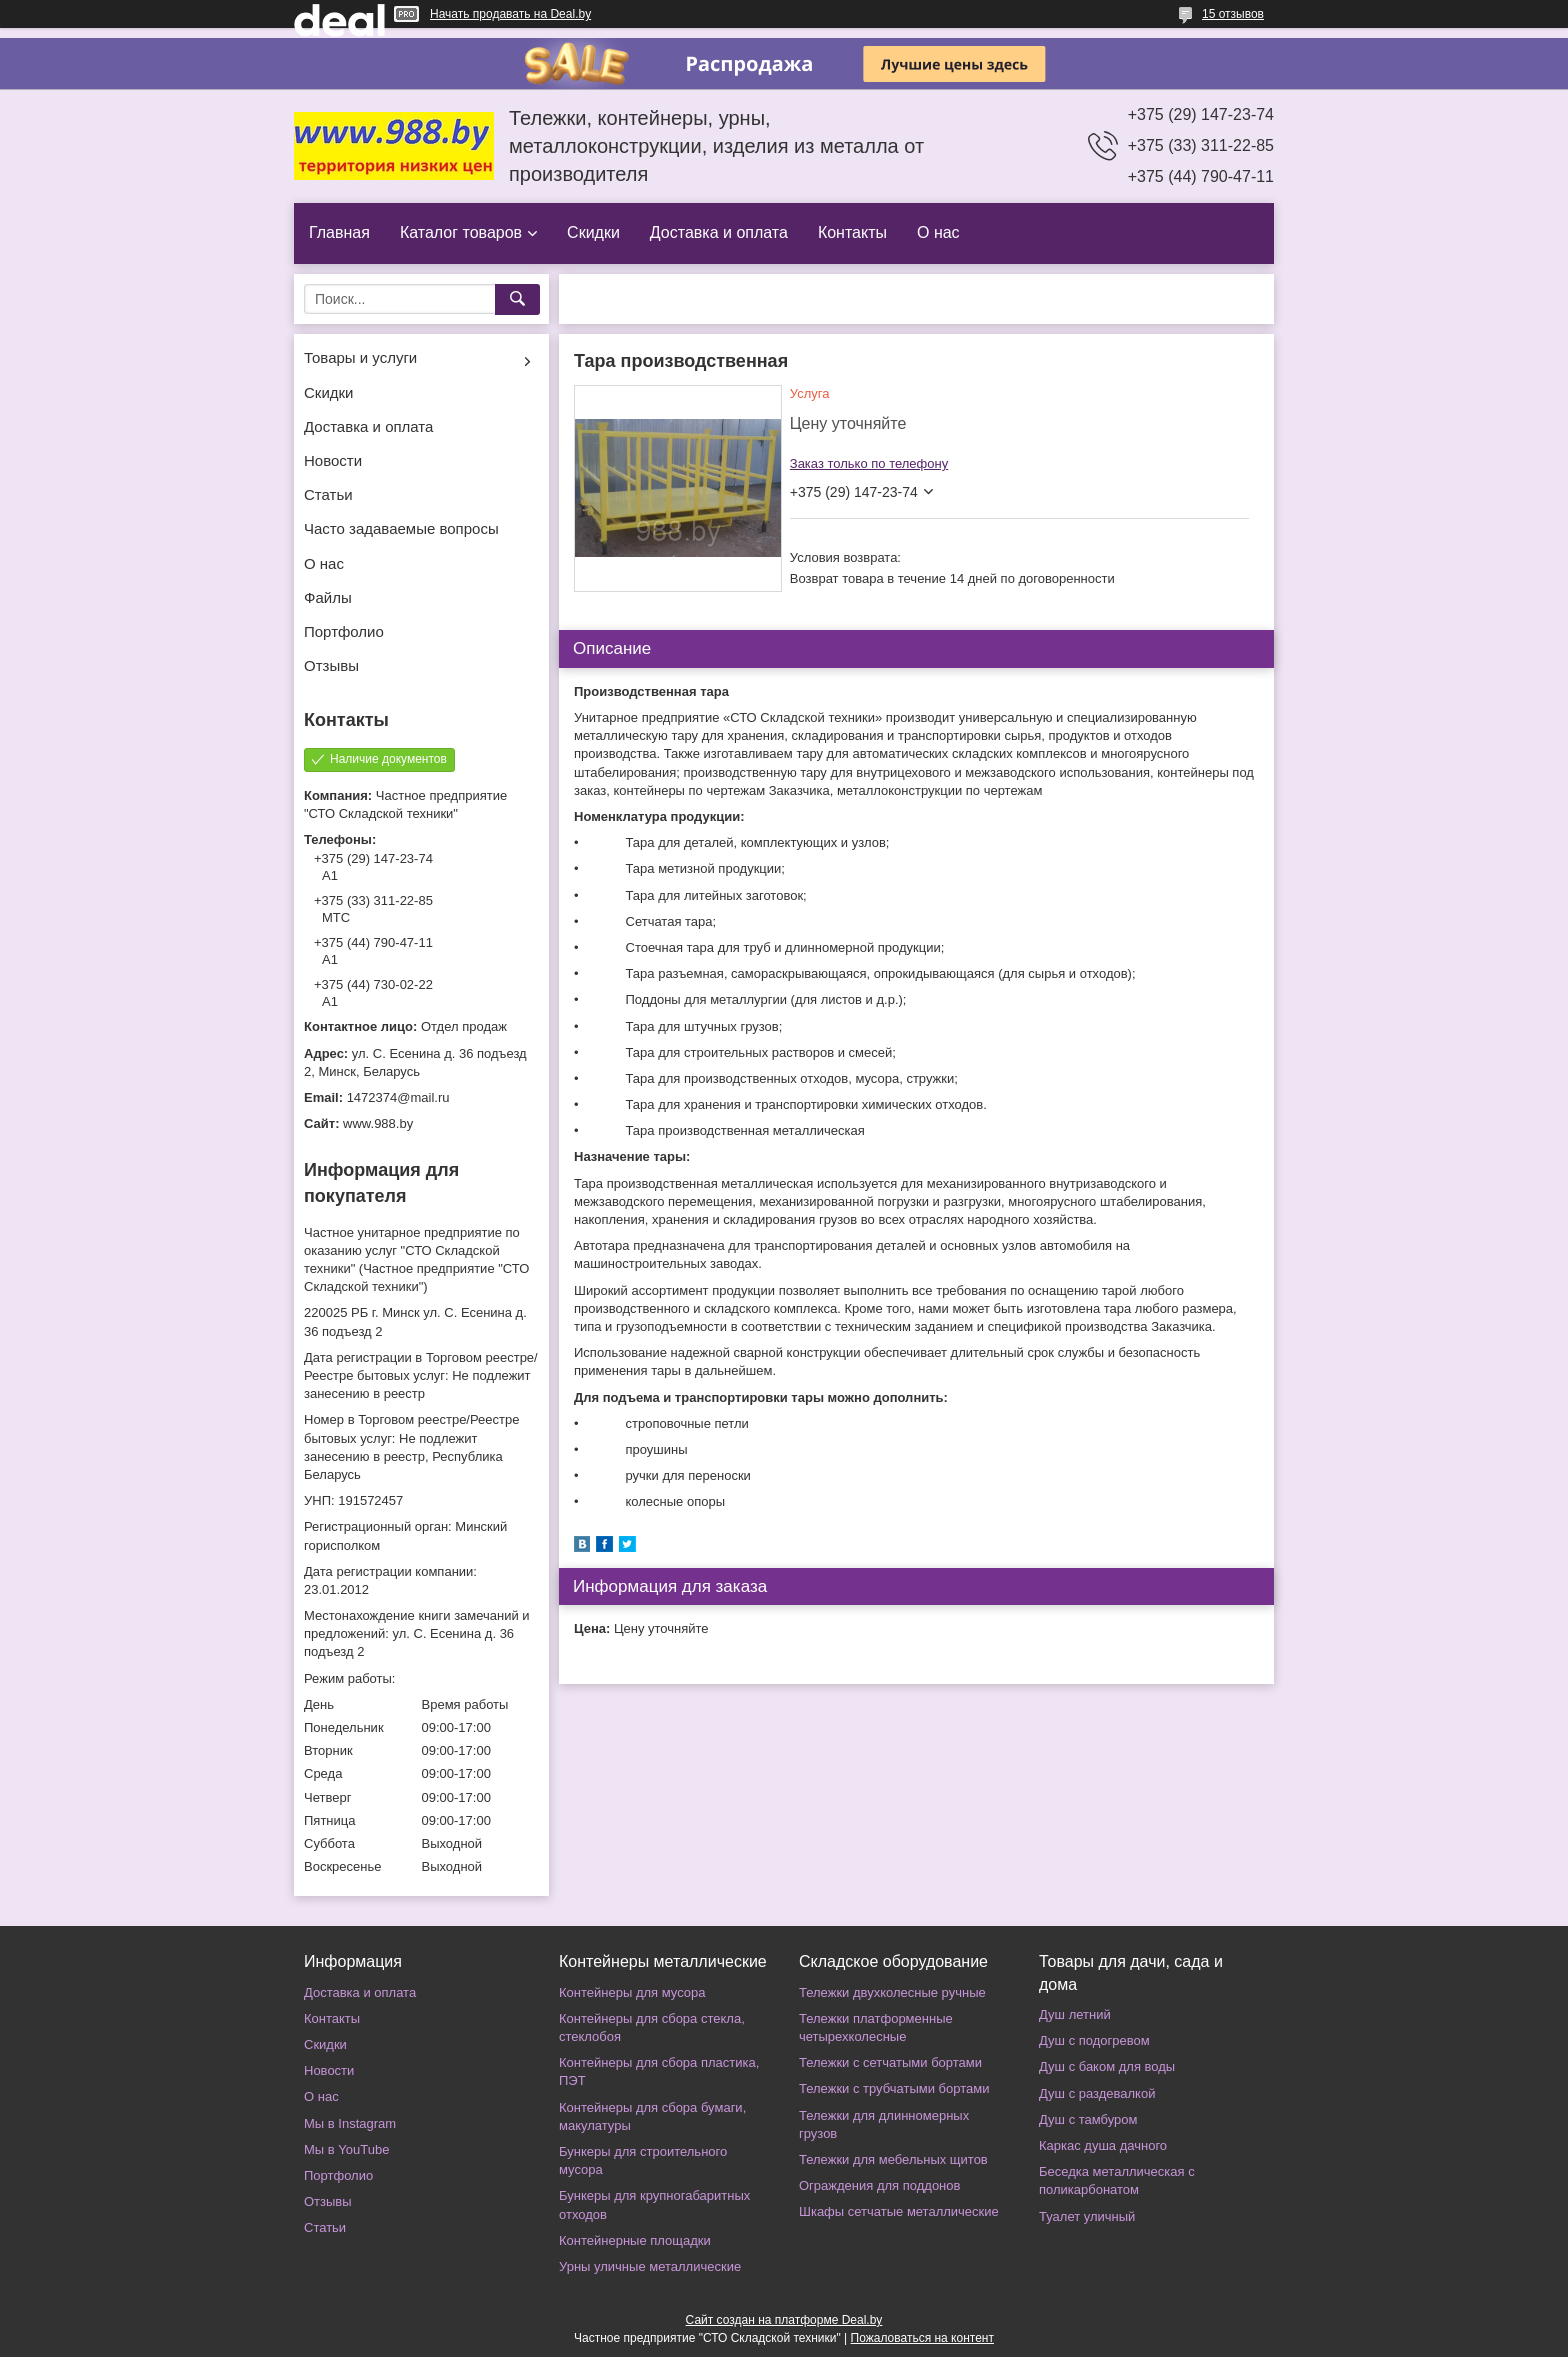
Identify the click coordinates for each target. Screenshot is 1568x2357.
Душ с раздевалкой (1097, 2093)
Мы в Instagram (350, 2123)
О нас (938, 232)
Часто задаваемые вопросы (401, 528)
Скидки (593, 232)
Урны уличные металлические (650, 2266)
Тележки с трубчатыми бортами (894, 2088)
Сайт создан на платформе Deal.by (784, 2320)
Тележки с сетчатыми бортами (890, 2062)
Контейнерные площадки (635, 2240)
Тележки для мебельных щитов (893, 2159)
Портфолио (344, 631)
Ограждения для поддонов (879, 2185)
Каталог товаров (461, 232)
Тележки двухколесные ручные (892, 1992)
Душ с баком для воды (1107, 2066)
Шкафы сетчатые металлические (899, 2211)
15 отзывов (1233, 14)
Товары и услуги (360, 357)
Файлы (328, 597)
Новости (333, 460)
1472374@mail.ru (398, 1097)
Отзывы (331, 665)
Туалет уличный (1087, 2216)
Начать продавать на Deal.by (510, 14)
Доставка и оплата (719, 232)
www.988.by (378, 1123)
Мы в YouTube (346, 2149)
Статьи (328, 494)
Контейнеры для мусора (632, 1992)
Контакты (852, 232)
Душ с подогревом (1094, 2040)
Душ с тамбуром (1088, 2119)
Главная (339, 232)
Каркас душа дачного (1103, 2145)
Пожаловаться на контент (922, 2338)
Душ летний (1075, 2014)
